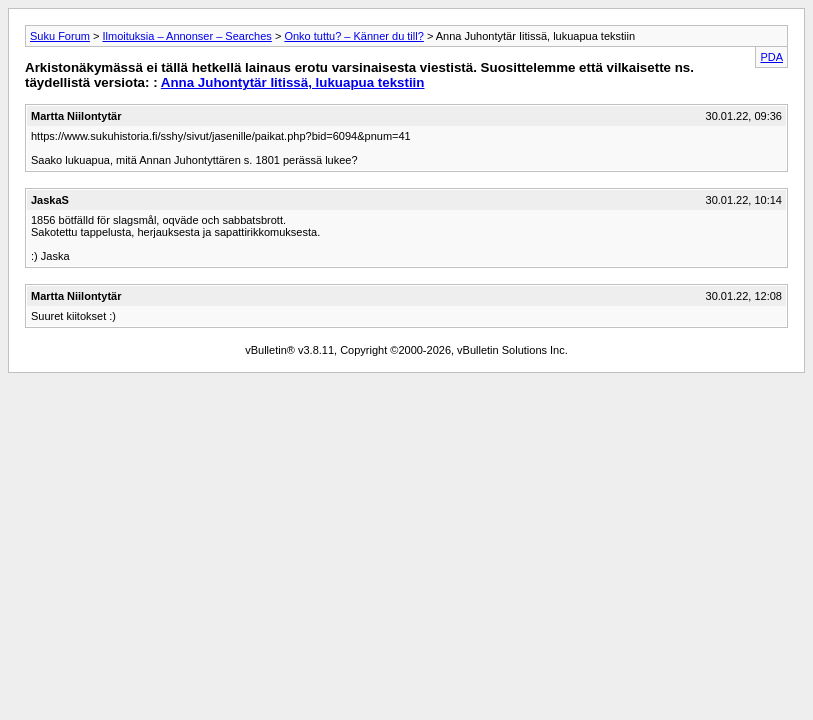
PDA (771, 57)
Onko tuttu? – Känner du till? (353, 36)
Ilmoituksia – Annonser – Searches (186, 36)
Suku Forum (60, 36)
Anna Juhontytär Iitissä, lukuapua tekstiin (293, 82)
